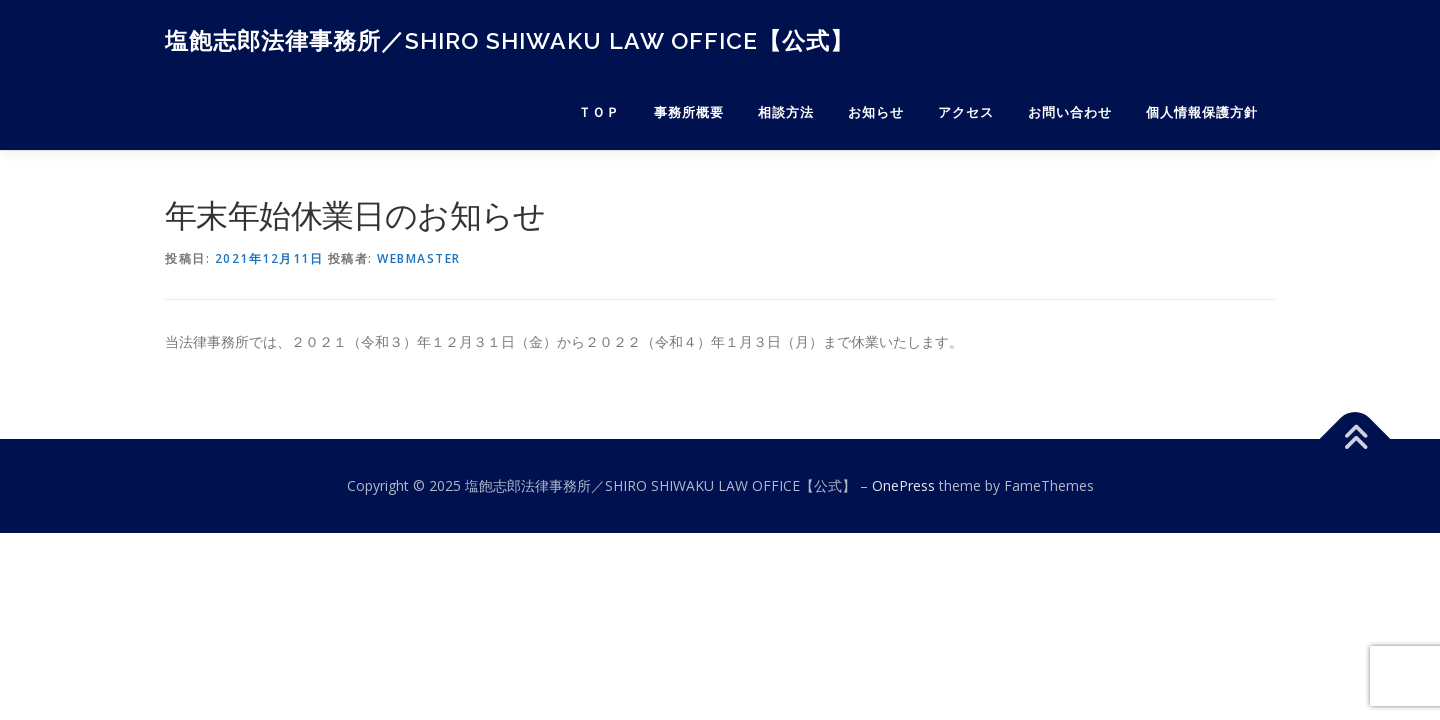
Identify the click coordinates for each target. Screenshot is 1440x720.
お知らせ (876, 112)
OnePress (903, 485)
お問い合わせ (1070, 112)
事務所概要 (689, 112)
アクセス (966, 112)
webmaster (419, 258)
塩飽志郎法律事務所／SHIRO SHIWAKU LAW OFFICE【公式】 (509, 40)
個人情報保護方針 (1202, 112)
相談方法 (786, 112)
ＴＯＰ (599, 112)
